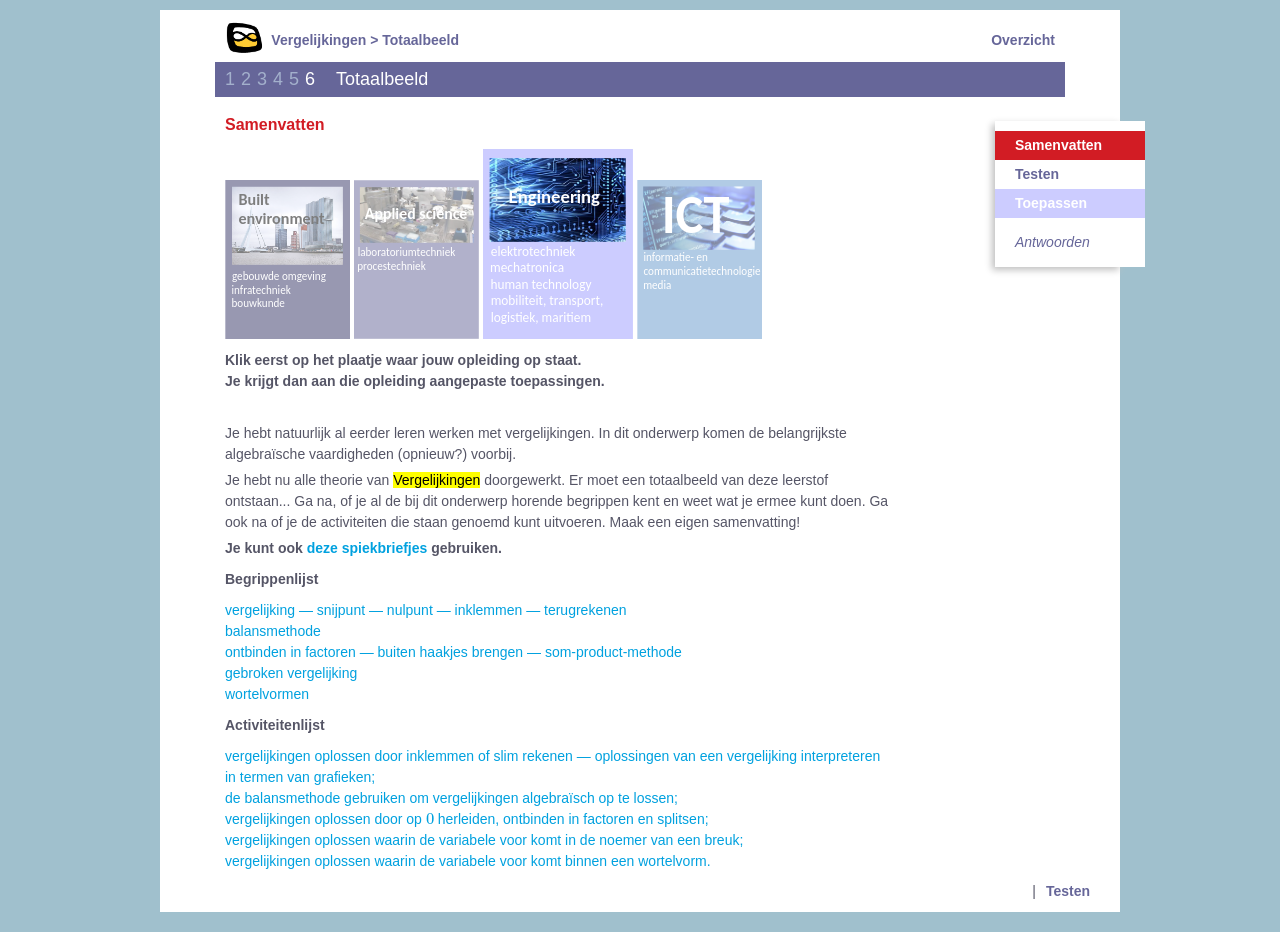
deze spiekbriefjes (367, 548)
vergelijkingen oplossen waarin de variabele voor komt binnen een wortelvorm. (468, 861)
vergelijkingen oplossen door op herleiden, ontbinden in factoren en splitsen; (467, 819)
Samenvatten (1058, 145)
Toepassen (1051, 203)
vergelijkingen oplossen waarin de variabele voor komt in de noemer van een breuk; (484, 840)
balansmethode (273, 631)
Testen (1037, 174)
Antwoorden (1052, 242)
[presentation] (430, 818)
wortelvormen (267, 694)
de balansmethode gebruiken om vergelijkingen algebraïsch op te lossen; (451, 798)
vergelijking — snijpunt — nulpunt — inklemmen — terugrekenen (426, 610)
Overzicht (1023, 40)
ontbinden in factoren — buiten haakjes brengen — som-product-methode (453, 652)
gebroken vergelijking (291, 673)
